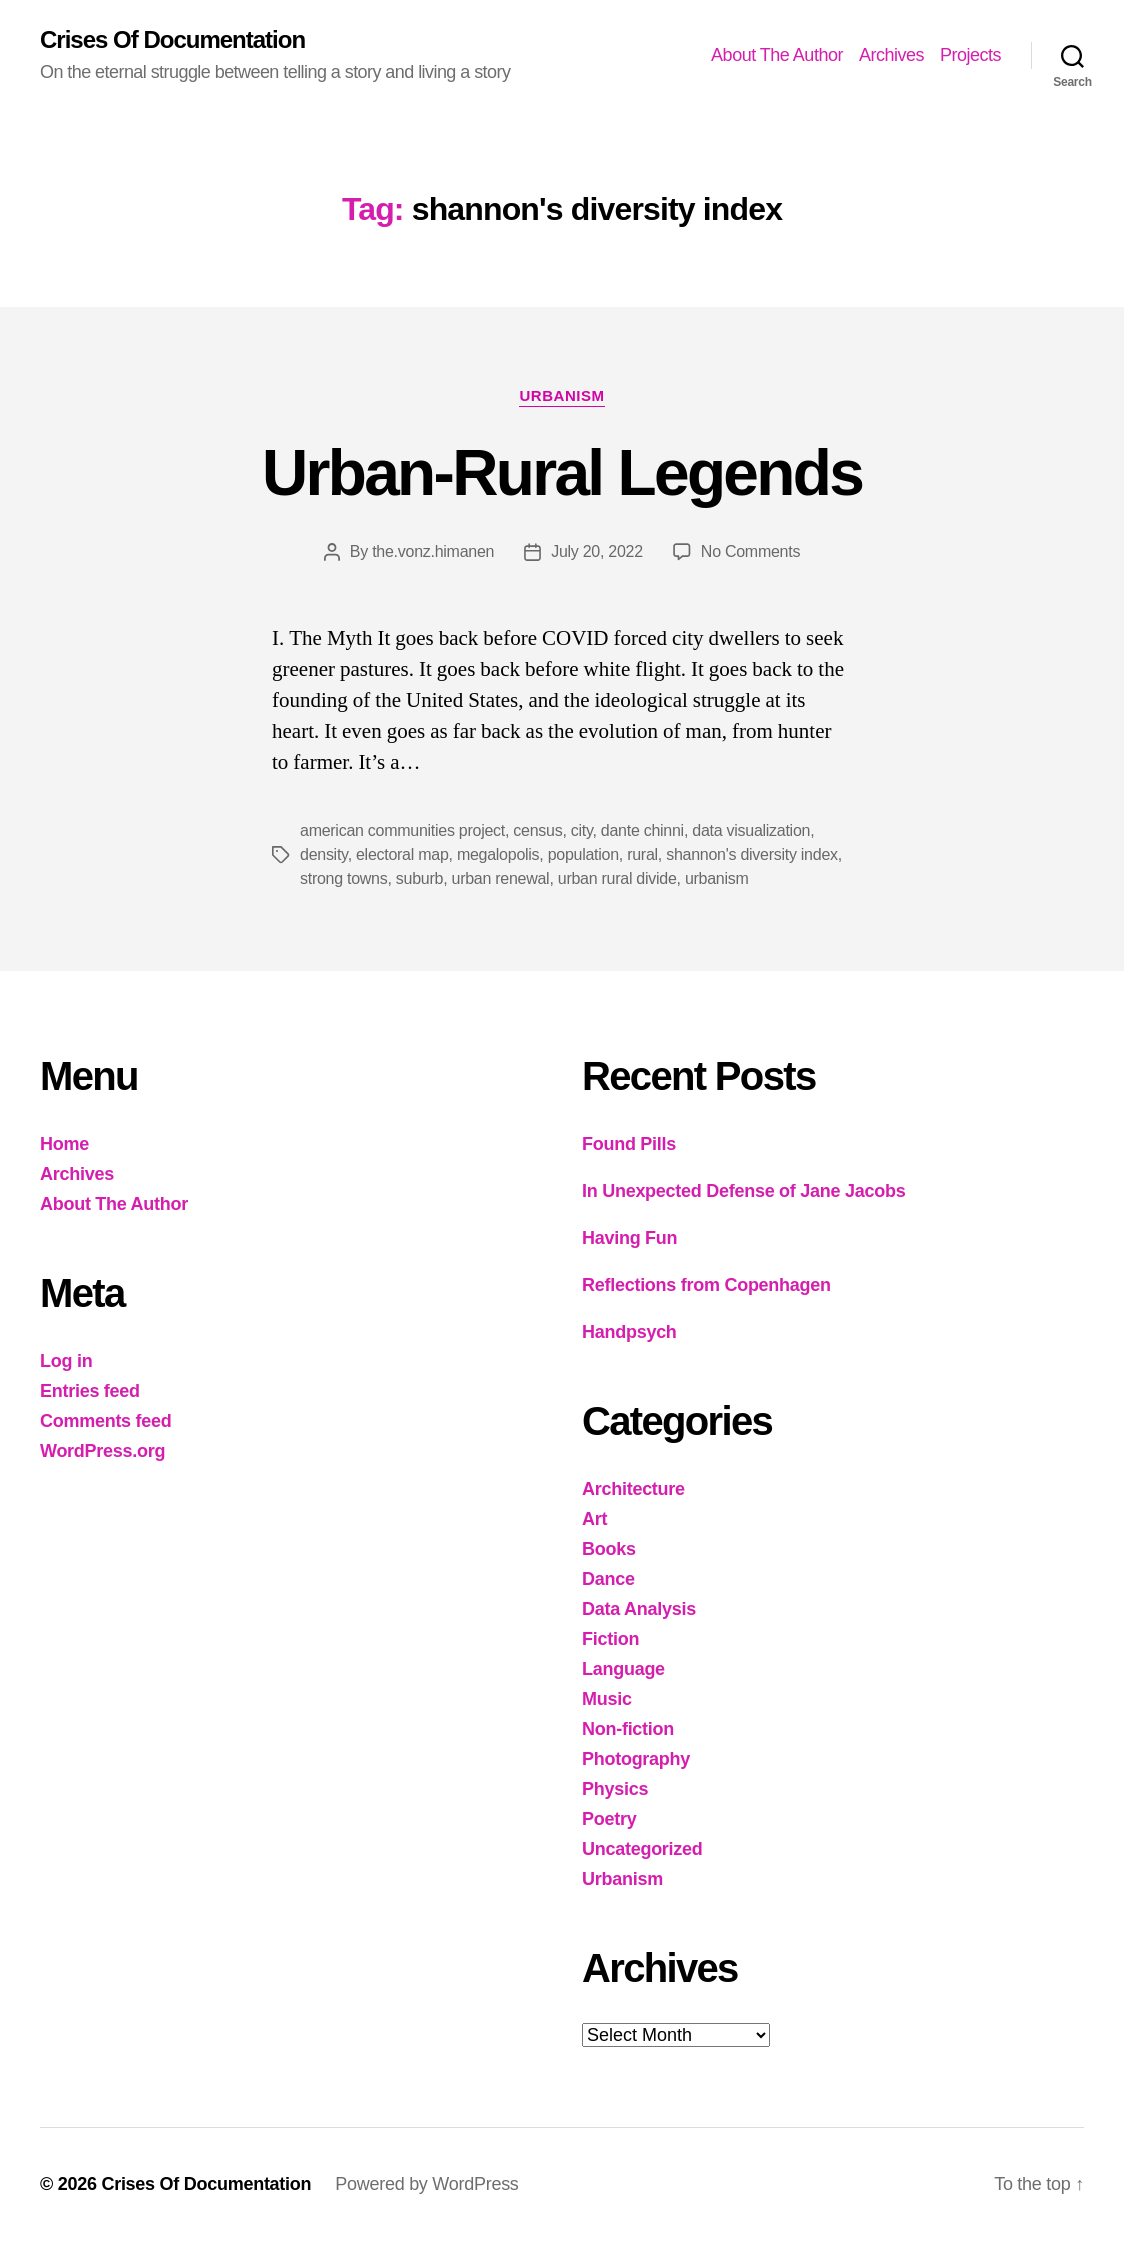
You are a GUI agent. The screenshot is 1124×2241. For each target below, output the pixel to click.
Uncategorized (642, 1849)
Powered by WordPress (426, 2184)
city (582, 830)
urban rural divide (617, 878)
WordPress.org (102, 1451)
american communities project (402, 830)
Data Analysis (639, 1609)
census (537, 830)
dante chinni (642, 830)
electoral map (402, 854)
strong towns (343, 878)
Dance (608, 1579)
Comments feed (106, 1421)
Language (623, 1669)
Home (64, 1144)
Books (609, 1549)
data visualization (751, 830)
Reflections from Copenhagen (706, 1285)
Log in (66, 1361)
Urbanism (561, 395)
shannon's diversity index (752, 854)
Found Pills (629, 1144)
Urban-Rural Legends (562, 473)
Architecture (633, 1489)
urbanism (717, 878)
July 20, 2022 (597, 551)
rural (642, 854)
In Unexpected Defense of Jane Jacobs (743, 1191)
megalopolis (498, 854)
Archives (891, 55)
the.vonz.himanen (433, 551)
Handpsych (629, 1332)
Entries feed (90, 1391)
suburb (419, 878)
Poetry (609, 1819)
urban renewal (501, 878)
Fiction (610, 1639)
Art (594, 1519)
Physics (615, 1789)
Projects (970, 55)
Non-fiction (628, 1729)
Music (607, 1699)
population (583, 854)
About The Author (777, 55)
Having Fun (629, 1238)
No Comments (750, 551)
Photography (636, 1759)
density (324, 854)
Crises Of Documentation (172, 40)
